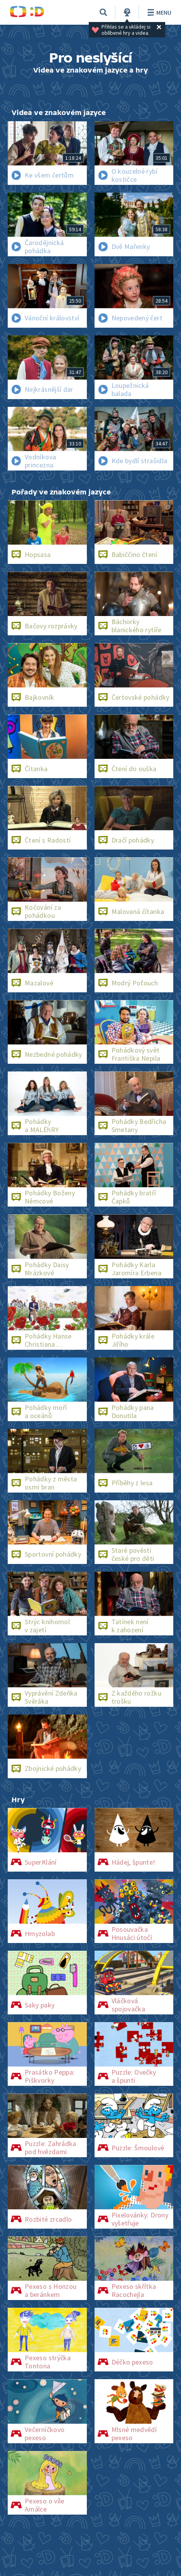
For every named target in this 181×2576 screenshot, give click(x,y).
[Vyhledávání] (103, 12)
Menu (158, 12)
